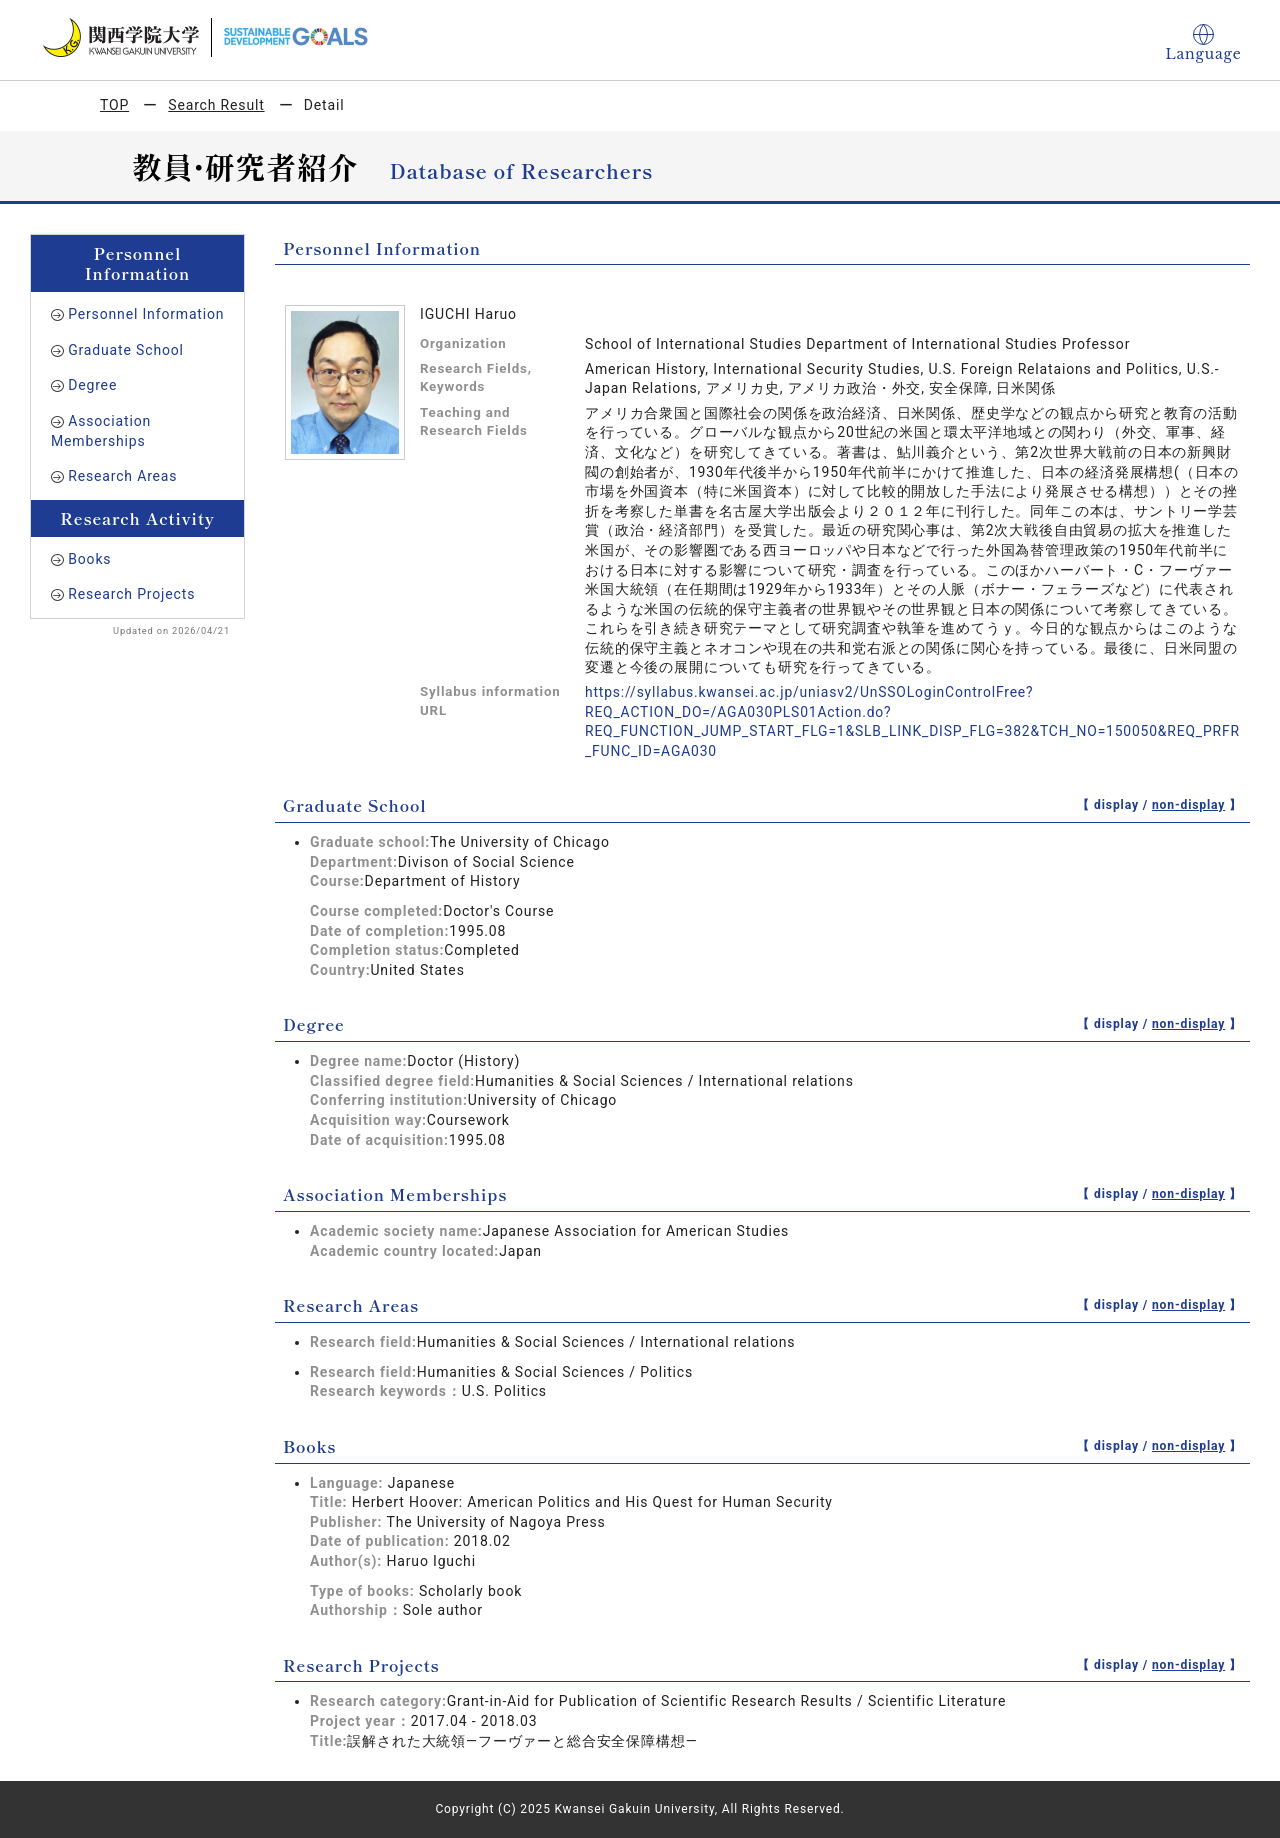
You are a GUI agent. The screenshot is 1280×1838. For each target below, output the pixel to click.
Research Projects (131, 594)
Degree (92, 385)
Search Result (216, 105)
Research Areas (122, 476)
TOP (114, 105)
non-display (1188, 805)
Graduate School (126, 350)
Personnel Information (146, 314)
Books (89, 559)
